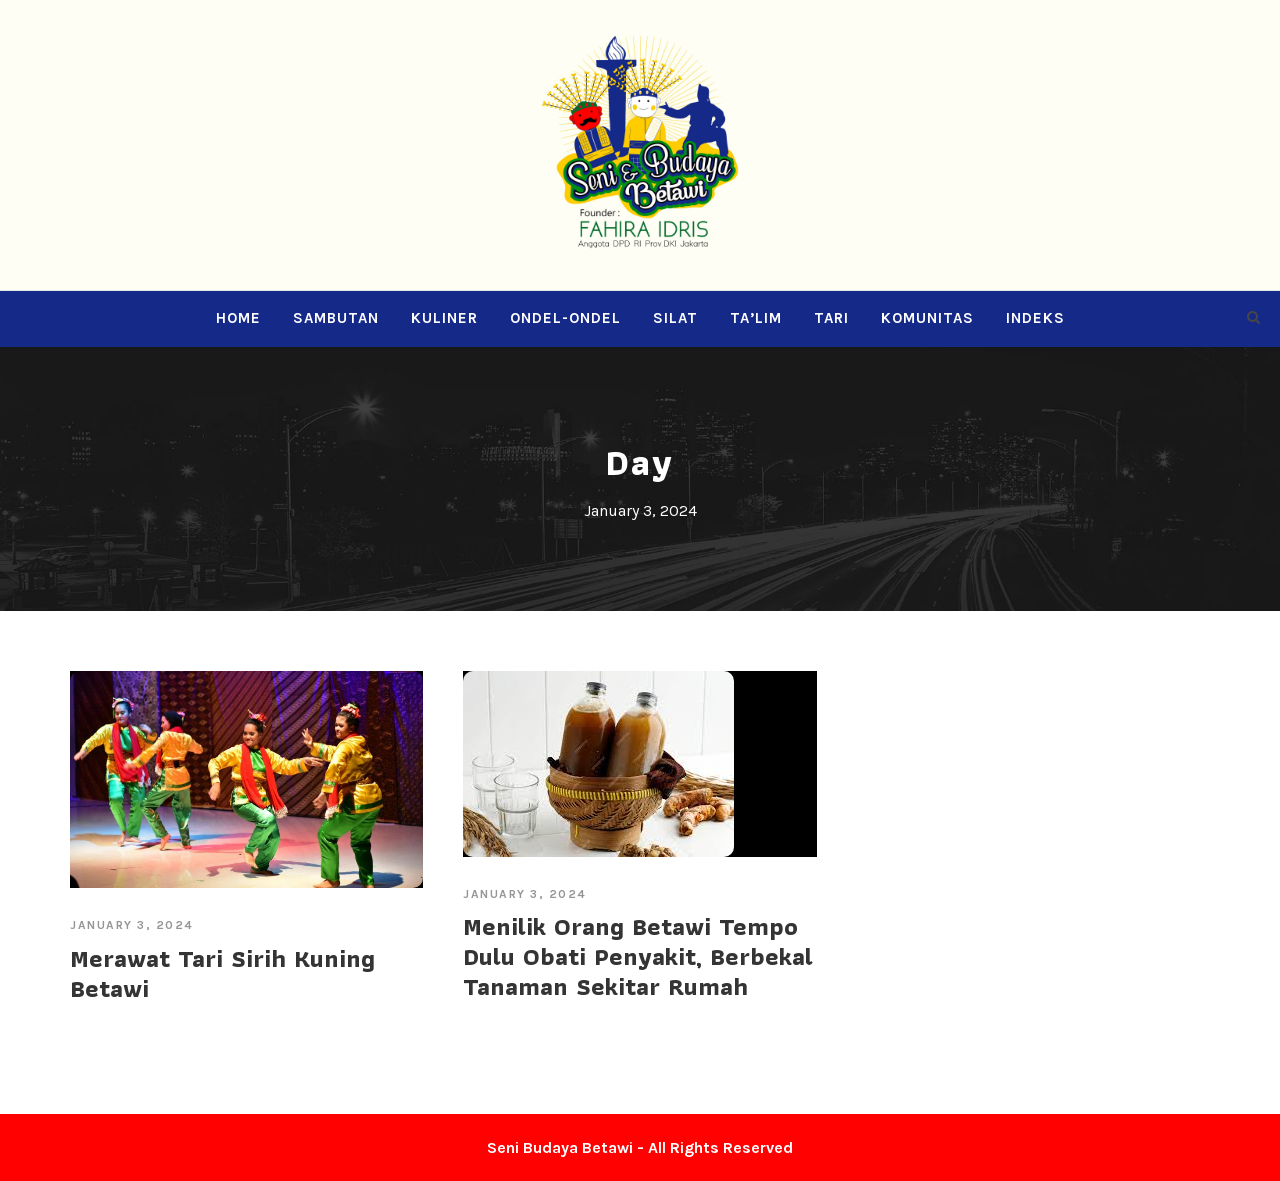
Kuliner (444, 318)
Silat (675, 318)
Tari (831, 318)
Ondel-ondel (565, 318)
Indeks (1035, 318)
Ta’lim (756, 318)
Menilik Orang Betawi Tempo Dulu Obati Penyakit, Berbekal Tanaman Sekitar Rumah (638, 956)
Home (238, 318)
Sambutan (336, 318)
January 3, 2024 (132, 925)
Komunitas (927, 318)
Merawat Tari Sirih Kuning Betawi (222, 973)
